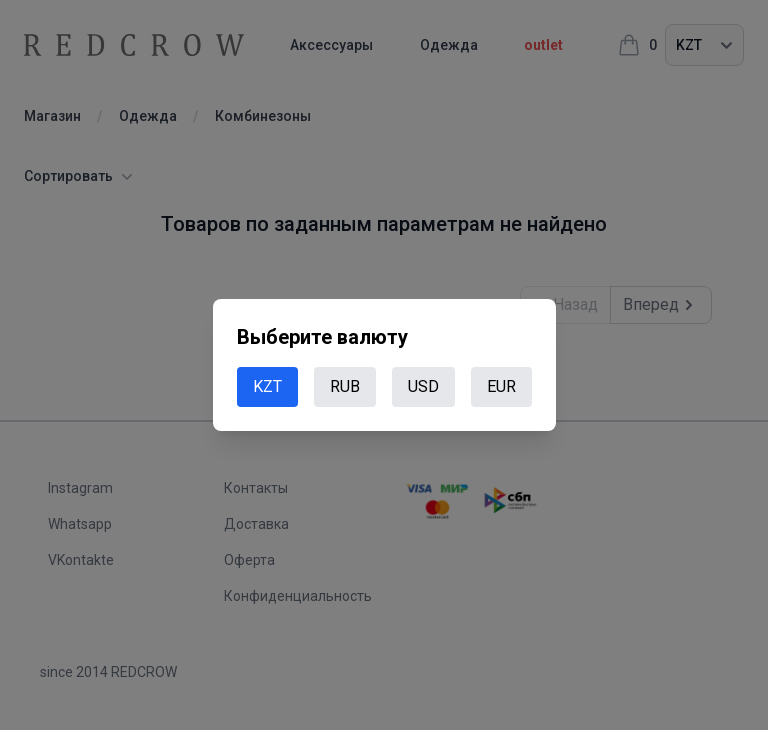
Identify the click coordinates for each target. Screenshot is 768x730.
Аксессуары (345, 45)
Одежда (477, 45)
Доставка (256, 524)
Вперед (661, 305)
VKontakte (81, 560)
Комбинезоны (263, 116)
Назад (565, 305)
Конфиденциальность (298, 596)
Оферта (249, 560)
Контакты (256, 488)
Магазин (52, 116)
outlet (585, 45)
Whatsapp (80, 524)
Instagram (80, 488)
